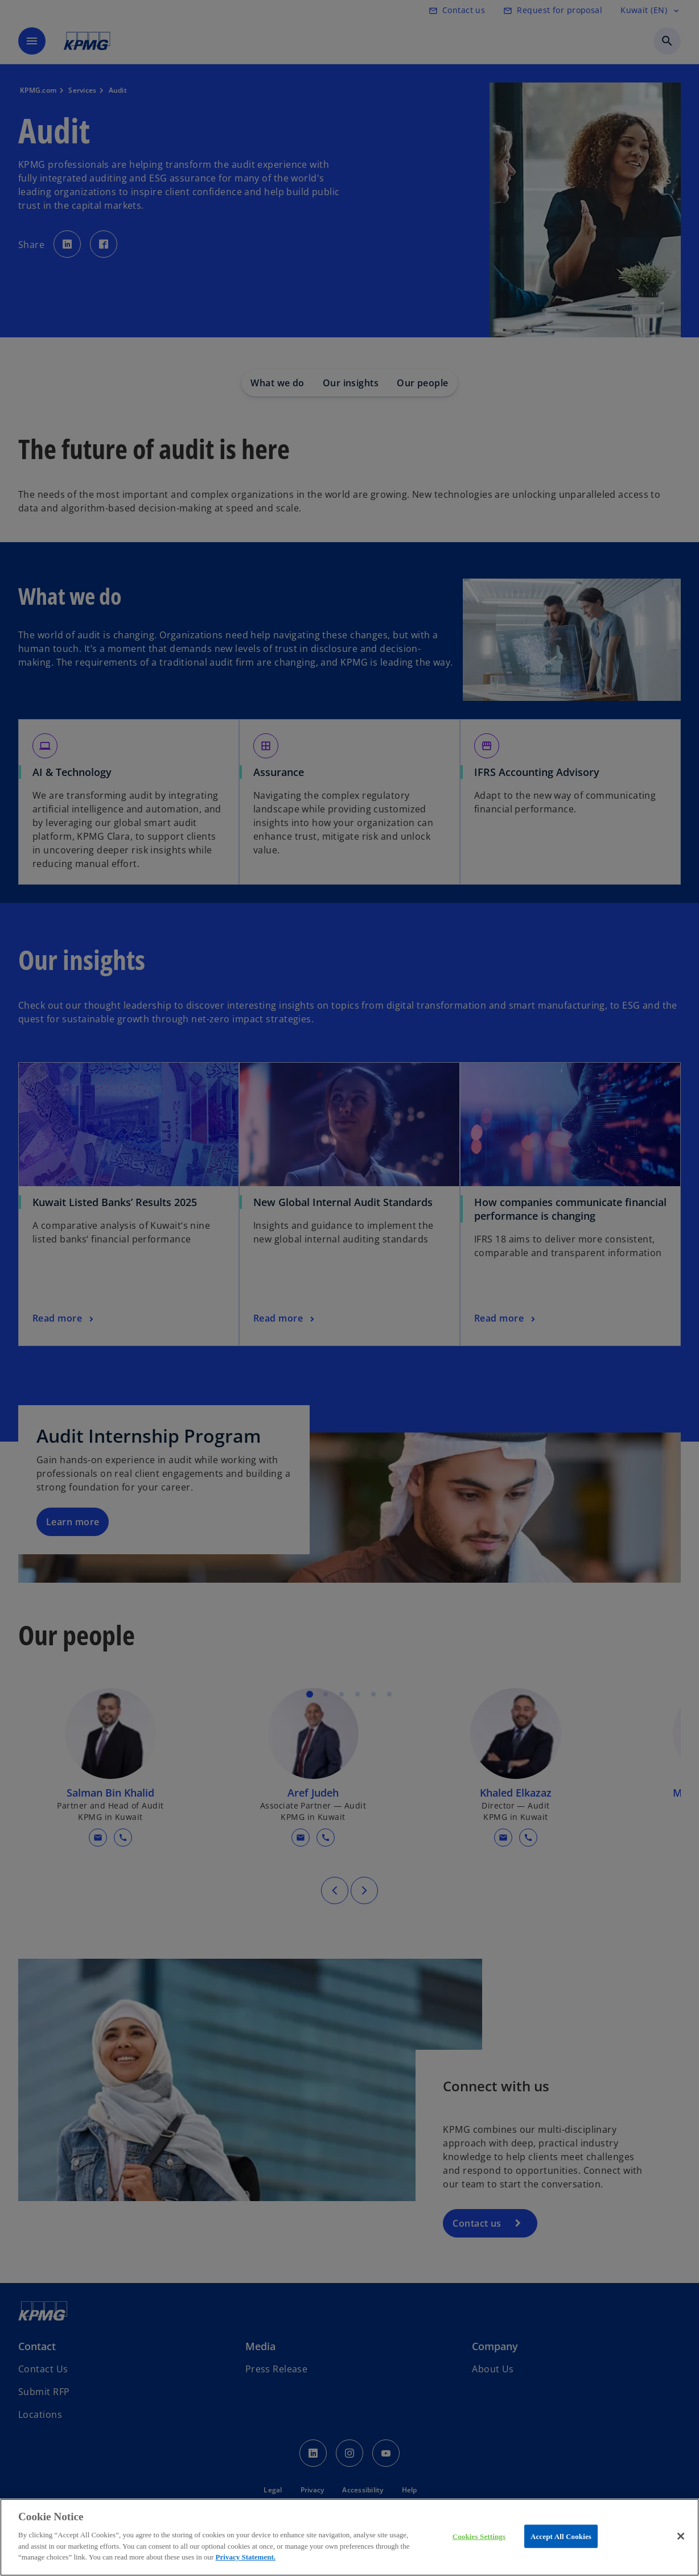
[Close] (680, 2536)
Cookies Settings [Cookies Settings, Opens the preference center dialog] (479, 2536)
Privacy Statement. (246, 2557)
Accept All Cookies (561, 2536)
